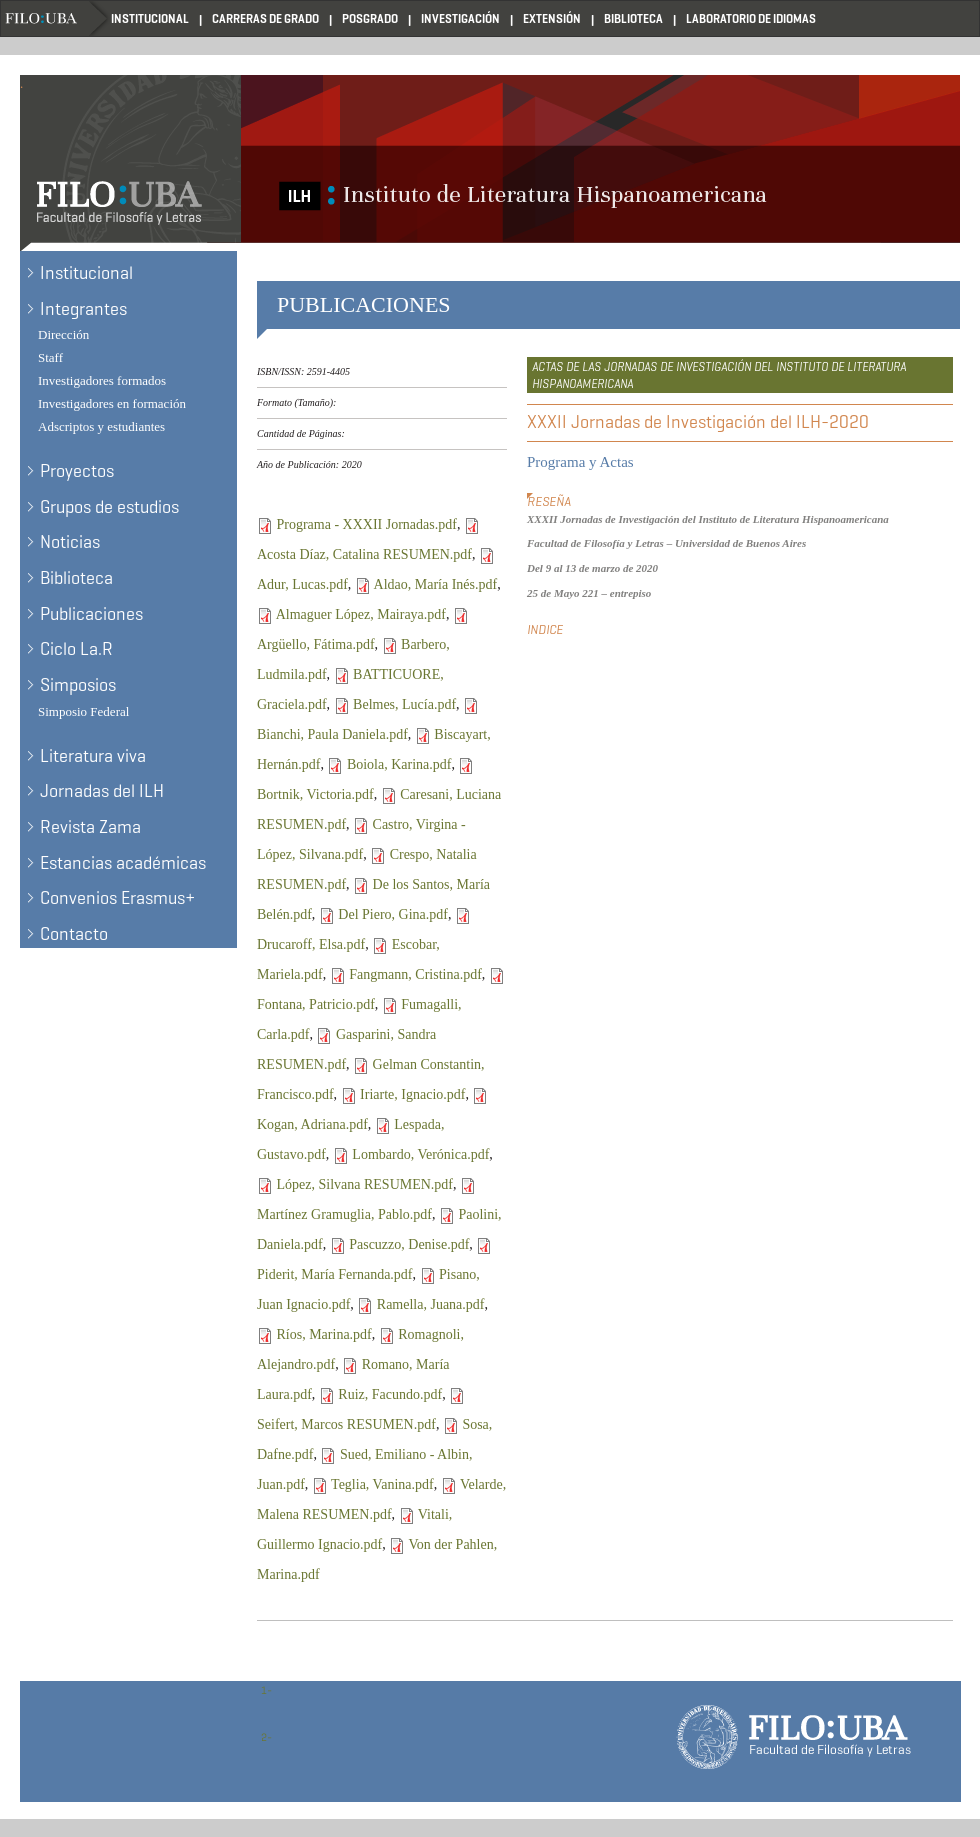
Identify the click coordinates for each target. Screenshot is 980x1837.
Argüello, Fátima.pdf (316, 644)
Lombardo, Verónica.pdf (420, 1154)
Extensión (552, 18)
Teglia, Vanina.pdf (382, 1484)
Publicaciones (91, 614)
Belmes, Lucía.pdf (404, 704)
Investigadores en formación (112, 403)
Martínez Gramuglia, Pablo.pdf (344, 1214)
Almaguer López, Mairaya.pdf (361, 614)
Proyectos (77, 471)
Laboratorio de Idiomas (751, 18)
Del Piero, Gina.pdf (393, 914)
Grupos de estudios (109, 507)
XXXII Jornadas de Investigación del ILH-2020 (698, 422)
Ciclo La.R (76, 649)
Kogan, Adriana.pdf (312, 1124)
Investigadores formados (102, 380)
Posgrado (370, 18)
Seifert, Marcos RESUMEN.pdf (346, 1424)
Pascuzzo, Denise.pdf (409, 1244)
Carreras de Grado (265, 18)
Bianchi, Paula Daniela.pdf (332, 734)
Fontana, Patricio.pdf (316, 1004)
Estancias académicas (123, 863)
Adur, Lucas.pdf (302, 584)
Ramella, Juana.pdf (431, 1304)
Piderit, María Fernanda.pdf (335, 1274)
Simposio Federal (83, 711)
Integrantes (83, 309)
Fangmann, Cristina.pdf (415, 974)
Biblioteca (633, 18)
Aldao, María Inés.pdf (436, 584)
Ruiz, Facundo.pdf (390, 1394)
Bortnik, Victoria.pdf (315, 794)
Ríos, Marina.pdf (324, 1334)
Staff (50, 357)
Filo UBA (56, 18)
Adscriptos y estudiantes (101, 426)
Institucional (150, 18)
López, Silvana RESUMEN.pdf (365, 1184)
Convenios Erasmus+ (117, 898)
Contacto (74, 934)
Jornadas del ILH (102, 791)
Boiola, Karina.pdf (399, 764)
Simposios (78, 685)
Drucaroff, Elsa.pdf (311, 944)
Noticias (70, 542)
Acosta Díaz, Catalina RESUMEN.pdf (364, 554)
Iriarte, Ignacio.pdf (412, 1094)
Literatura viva (93, 756)
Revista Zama (90, 827)
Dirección (63, 334)
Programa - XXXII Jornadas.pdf (367, 524)
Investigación (460, 18)
